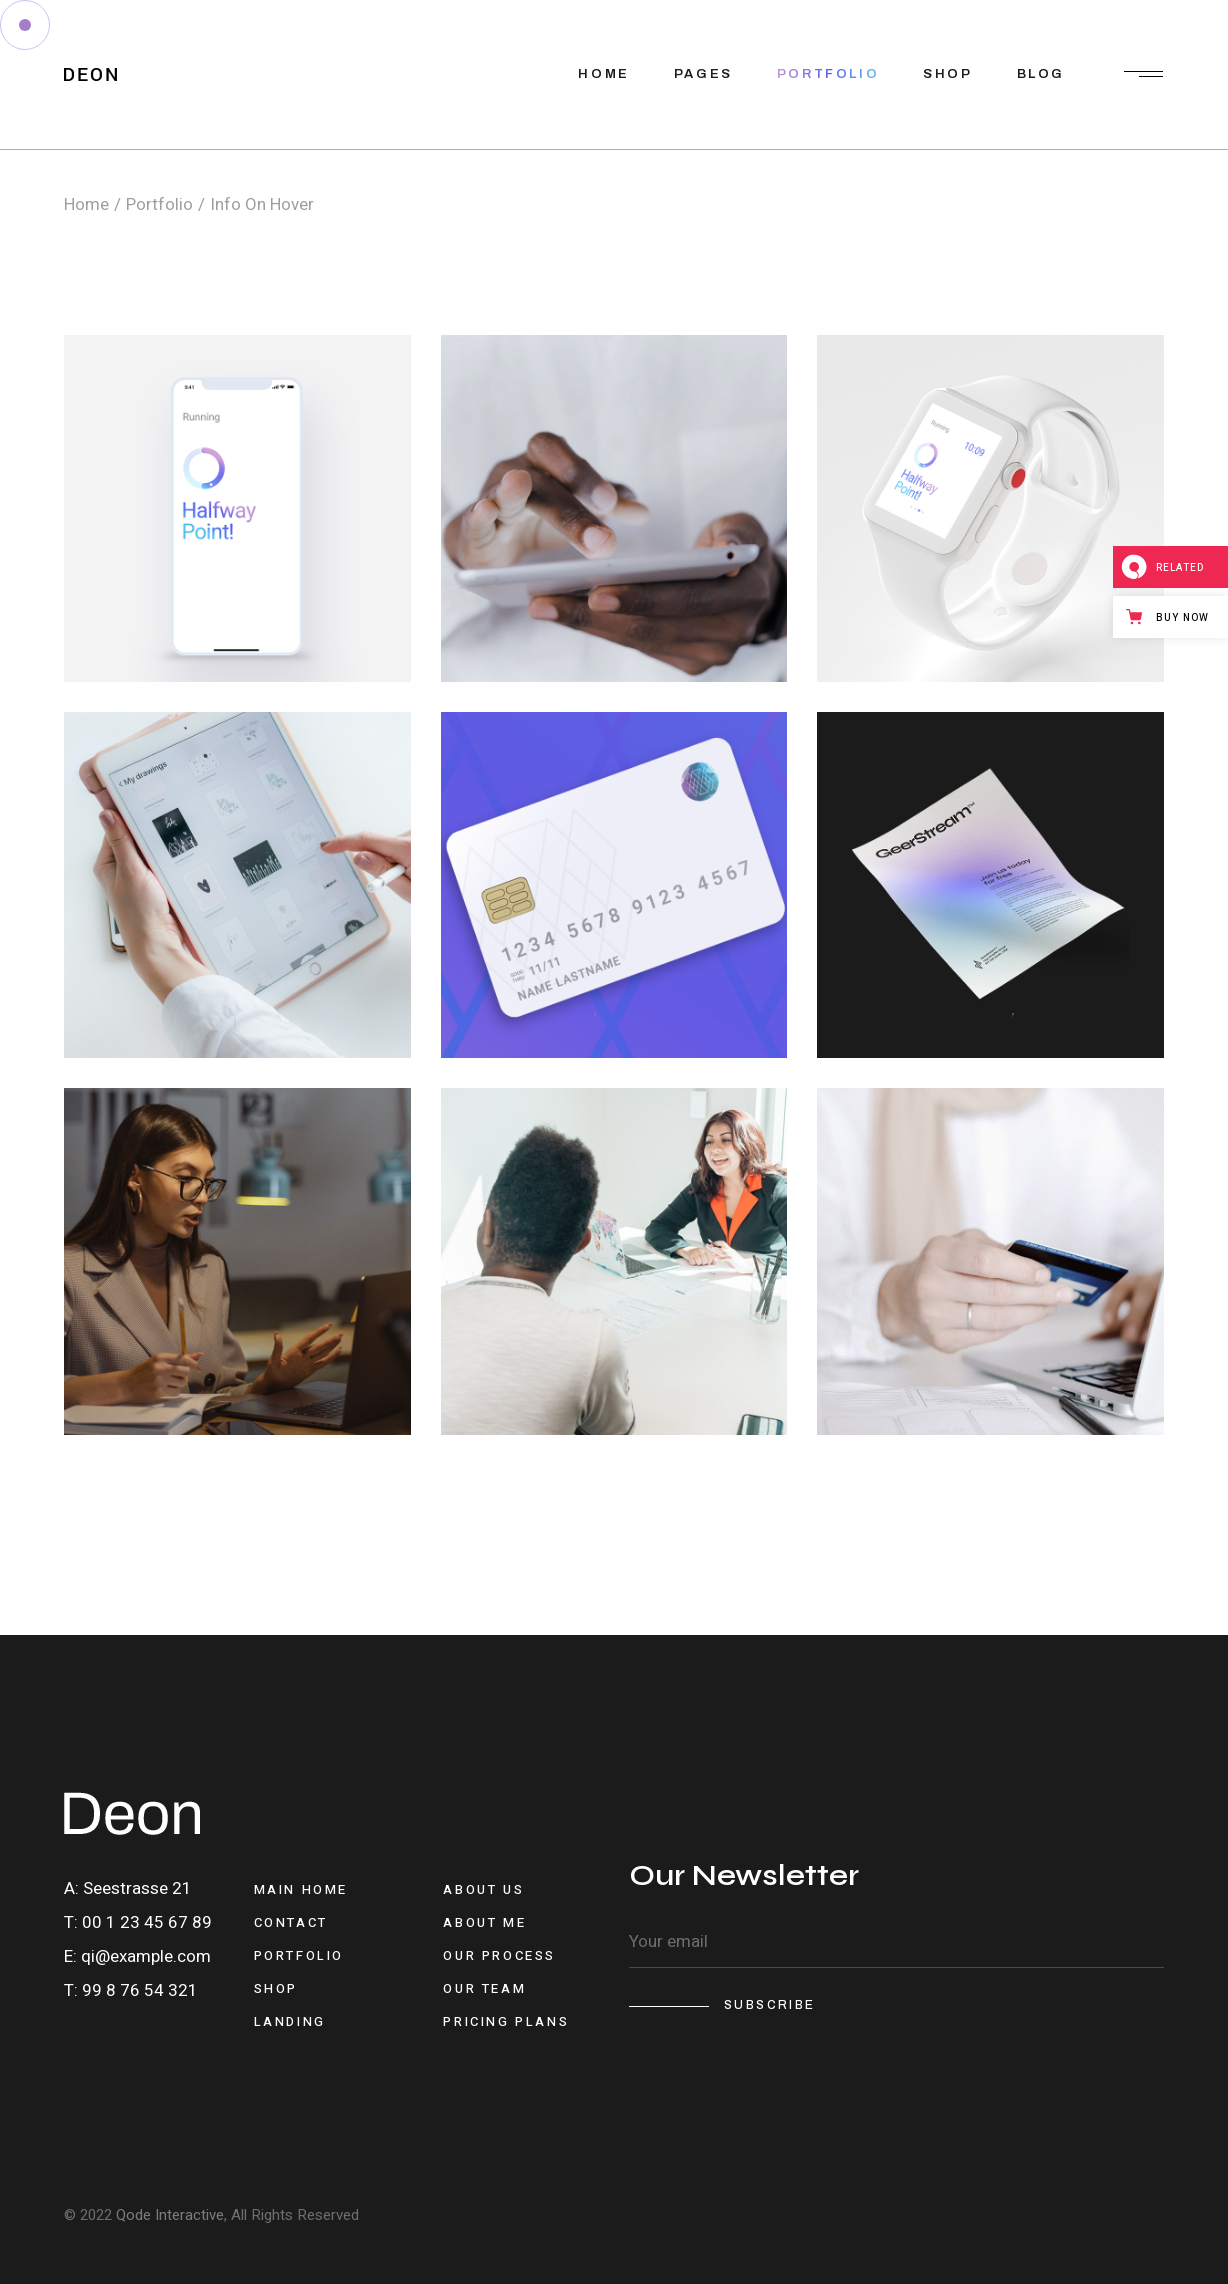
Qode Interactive (170, 2215)
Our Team (484, 1988)
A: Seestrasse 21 (128, 1888)
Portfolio (299, 1955)
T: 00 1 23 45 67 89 (138, 1922)
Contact (291, 1922)
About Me (484, 1922)
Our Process (499, 1955)
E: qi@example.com (137, 1956)
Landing (290, 2021)
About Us (483, 1889)
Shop (276, 1988)
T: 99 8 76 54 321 (131, 1990)
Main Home (301, 1889)
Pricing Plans (506, 2021)
